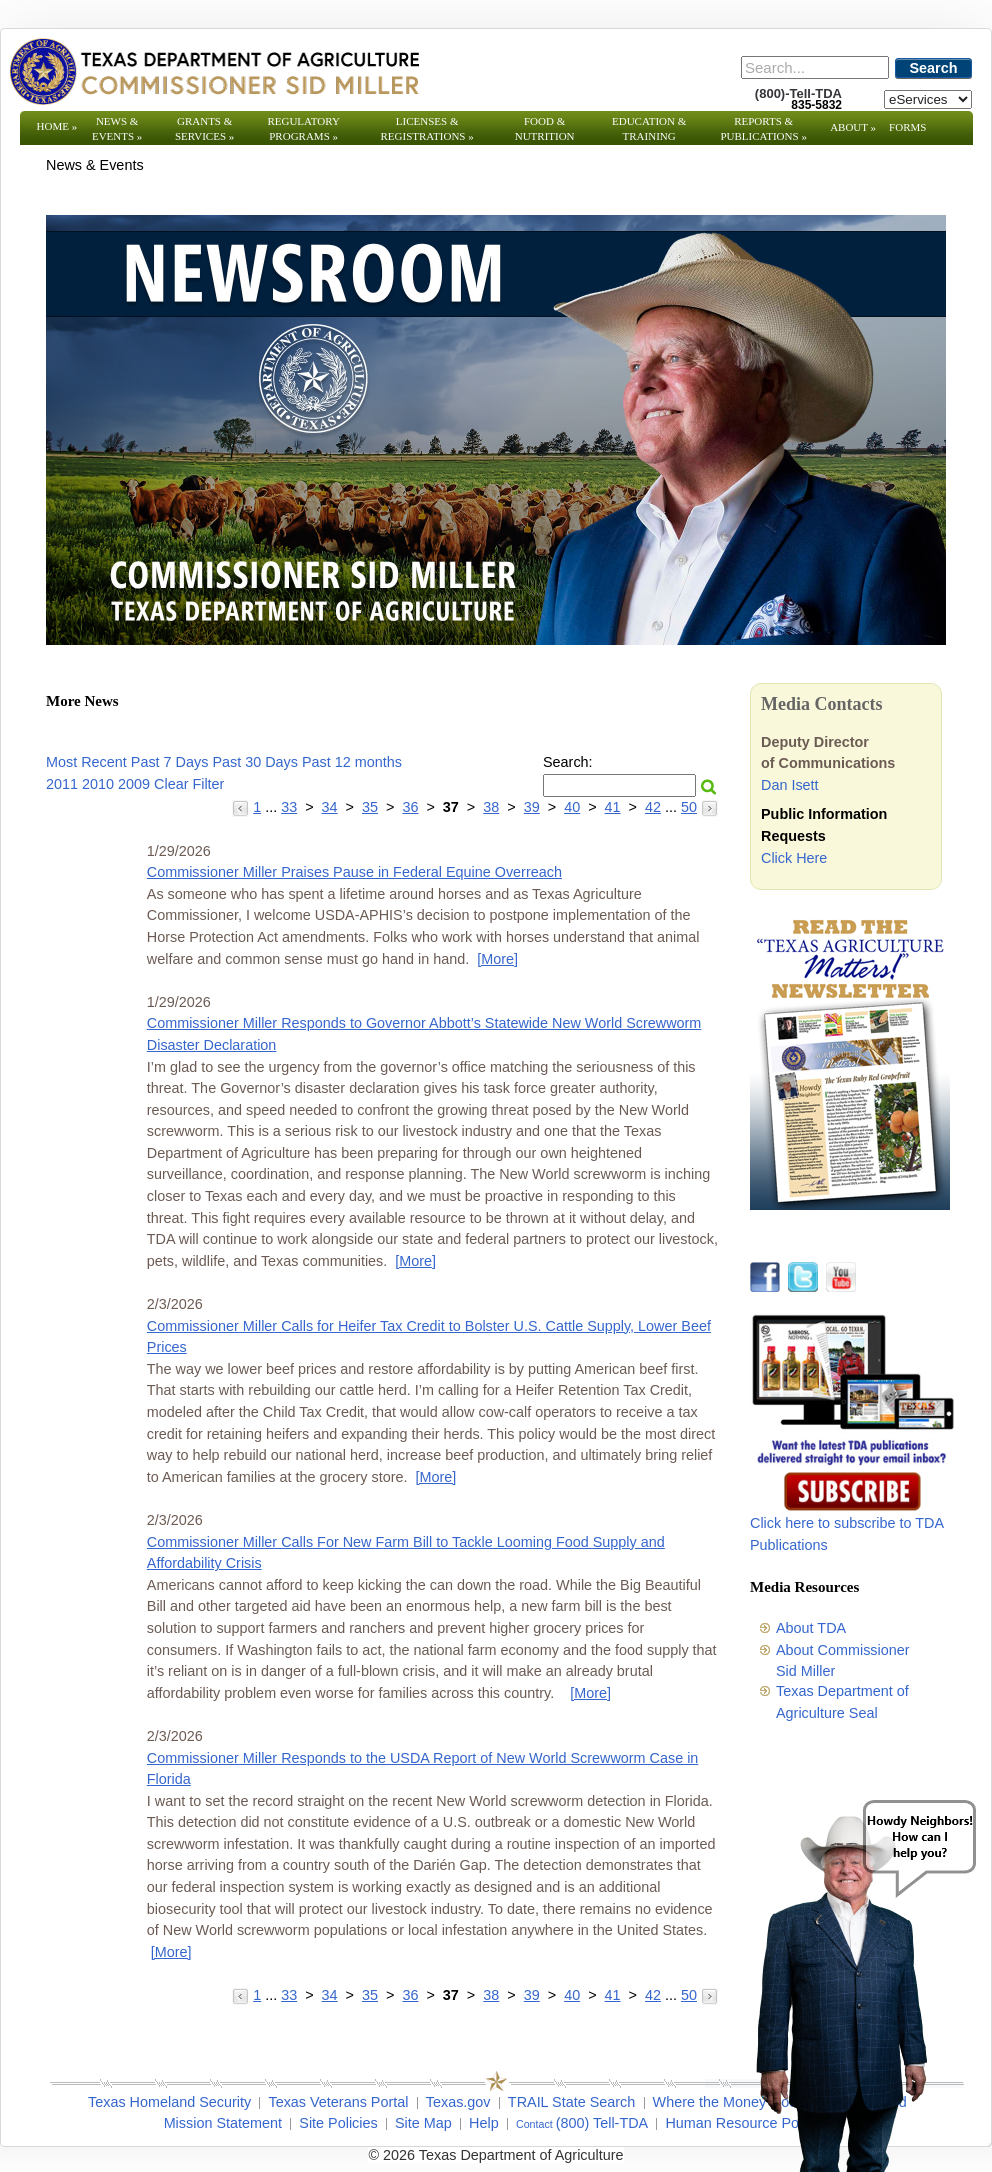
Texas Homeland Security (169, 2102)
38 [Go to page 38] (491, 807)
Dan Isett (790, 785)
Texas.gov (458, 2102)
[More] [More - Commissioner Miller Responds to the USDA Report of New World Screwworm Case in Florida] (171, 1952)
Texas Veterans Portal (338, 2102)
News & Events (117, 128)
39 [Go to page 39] (532, 807)
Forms (907, 127)
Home (57, 126)
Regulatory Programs (303, 128)
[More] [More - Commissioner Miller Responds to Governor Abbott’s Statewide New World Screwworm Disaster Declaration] (415, 1261)
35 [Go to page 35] (370, 807)
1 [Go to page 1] (257, 807)
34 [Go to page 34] (330, 807)
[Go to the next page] (709, 807)
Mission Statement (223, 2123)
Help (484, 2123)
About (853, 127)
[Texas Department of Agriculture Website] (213, 71)
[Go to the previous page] (242, 807)
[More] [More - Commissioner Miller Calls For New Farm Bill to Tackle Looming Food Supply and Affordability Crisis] (590, 1693)
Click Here (794, 858)
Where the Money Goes (729, 2102)
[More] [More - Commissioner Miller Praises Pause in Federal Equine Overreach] (497, 959)
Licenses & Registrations (427, 128)
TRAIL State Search (571, 2102)
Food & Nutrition (545, 128)
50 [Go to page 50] (689, 807)
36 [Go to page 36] (410, 807)
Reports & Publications (763, 128)
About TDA (811, 1628)
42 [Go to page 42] (653, 807)
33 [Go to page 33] (289, 807)
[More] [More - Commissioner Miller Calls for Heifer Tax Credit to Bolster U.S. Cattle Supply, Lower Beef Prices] (436, 1477)
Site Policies (338, 2123)
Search (934, 68)
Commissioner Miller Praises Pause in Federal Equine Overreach (354, 872)
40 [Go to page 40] (572, 807)
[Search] (815, 67)
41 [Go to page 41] (613, 807)
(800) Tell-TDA (602, 2123)
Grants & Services (204, 128)
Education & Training (649, 128)
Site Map (423, 2123)
